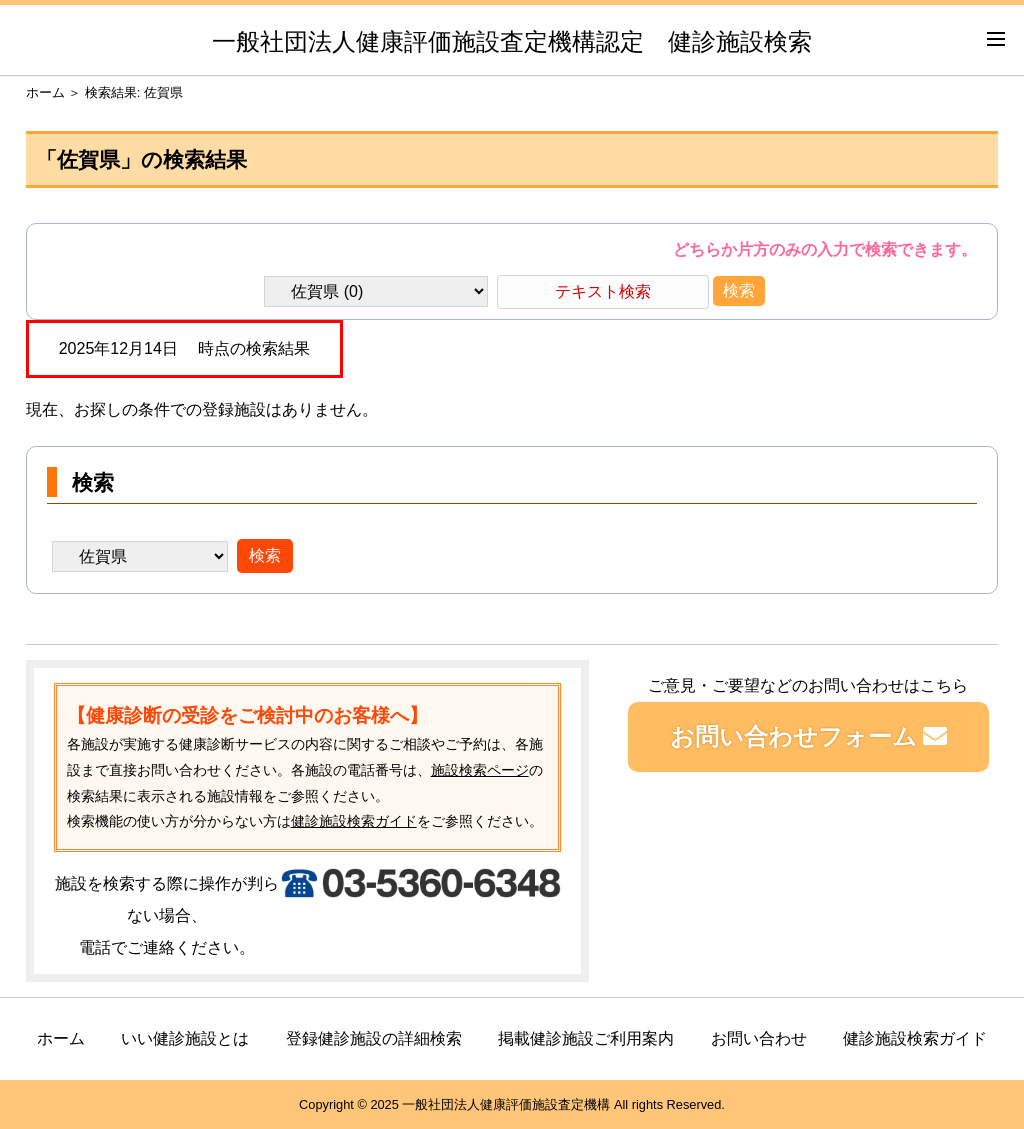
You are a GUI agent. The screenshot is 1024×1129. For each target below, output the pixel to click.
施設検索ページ (480, 770)
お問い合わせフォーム (809, 736)
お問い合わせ (759, 1038)
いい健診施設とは (185, 1038)
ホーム (45, 92)
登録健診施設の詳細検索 (374, 1038)
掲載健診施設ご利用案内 (586, 1038)
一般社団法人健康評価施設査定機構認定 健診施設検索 (512, 41)
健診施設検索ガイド (354, 821)
